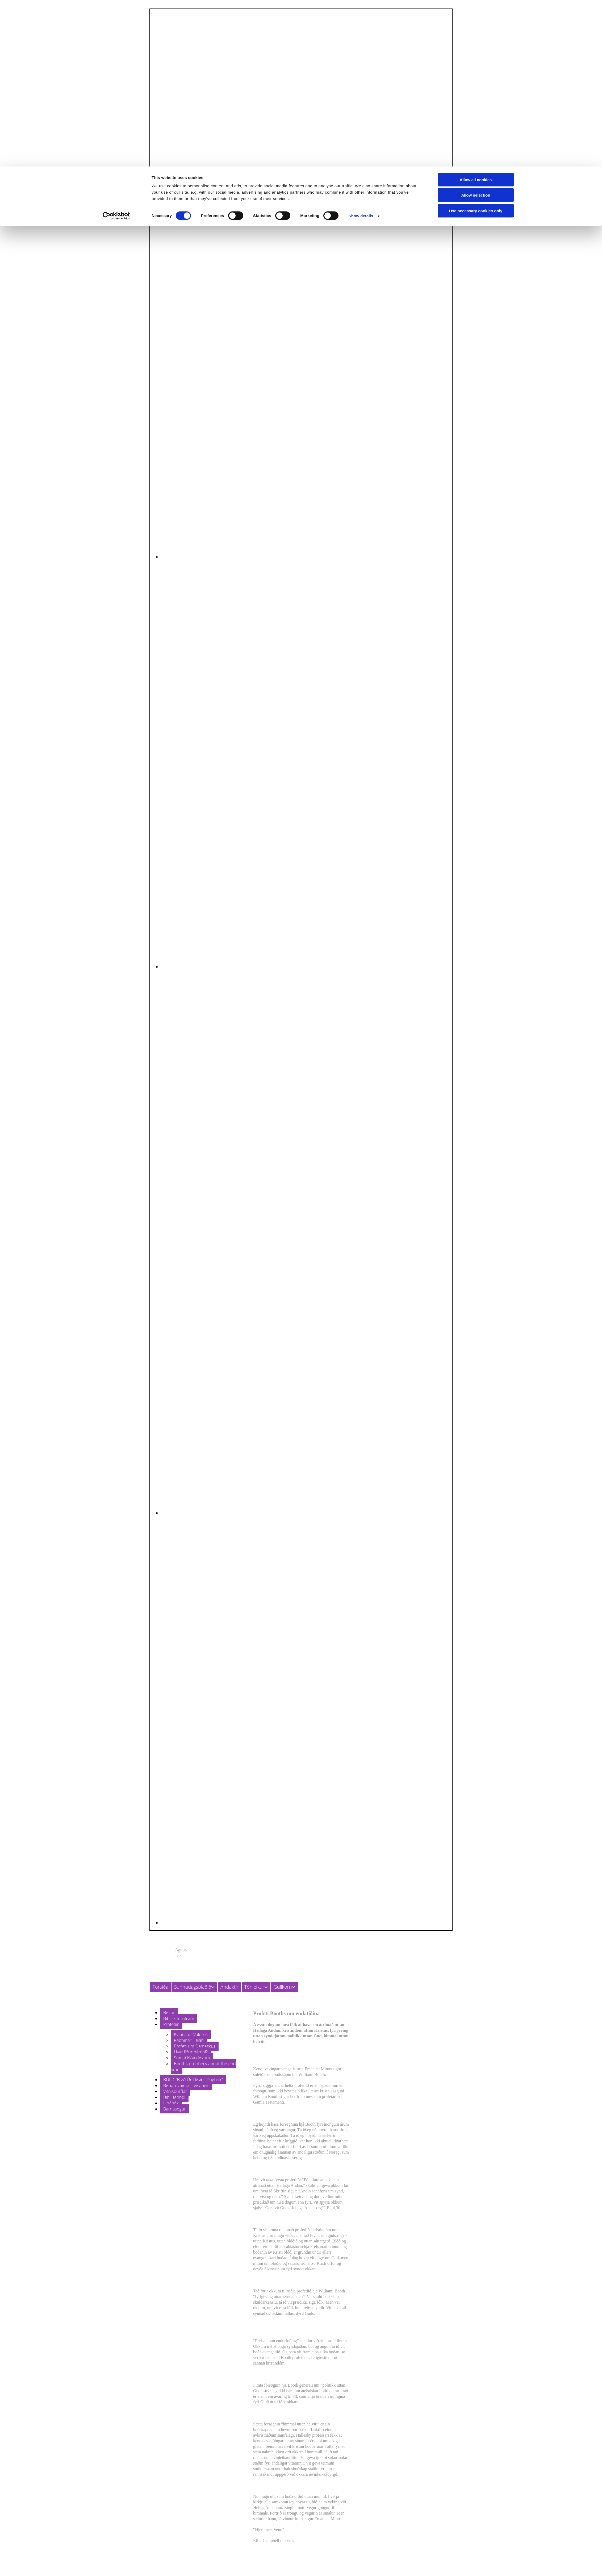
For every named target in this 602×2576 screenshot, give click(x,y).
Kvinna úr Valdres (191, 2034)
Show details (361, 49)
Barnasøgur (174, 2109)
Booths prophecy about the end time (203, 2066)
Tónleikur (254, 1987)
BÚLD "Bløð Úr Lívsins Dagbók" (193, 2080)
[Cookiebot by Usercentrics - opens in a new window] (116, 49)
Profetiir (171, 2024)
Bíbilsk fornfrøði (178, 2018)
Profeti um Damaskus (194, 2046)
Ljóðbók (171, 2103)
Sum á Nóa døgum (192, 2058)
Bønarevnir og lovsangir (186, 2085)
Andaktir (229, 1987)
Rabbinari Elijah (189, 2040)
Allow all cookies (476, 13)
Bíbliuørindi (174, 2097)
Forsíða (160, 1987)
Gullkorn (283, 1987)
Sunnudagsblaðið (192, 1987)
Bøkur (169, 2013)
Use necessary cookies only (475, 44)
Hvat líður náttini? (191, 2052)
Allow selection (475, 29)
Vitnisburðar (175, 2091)
